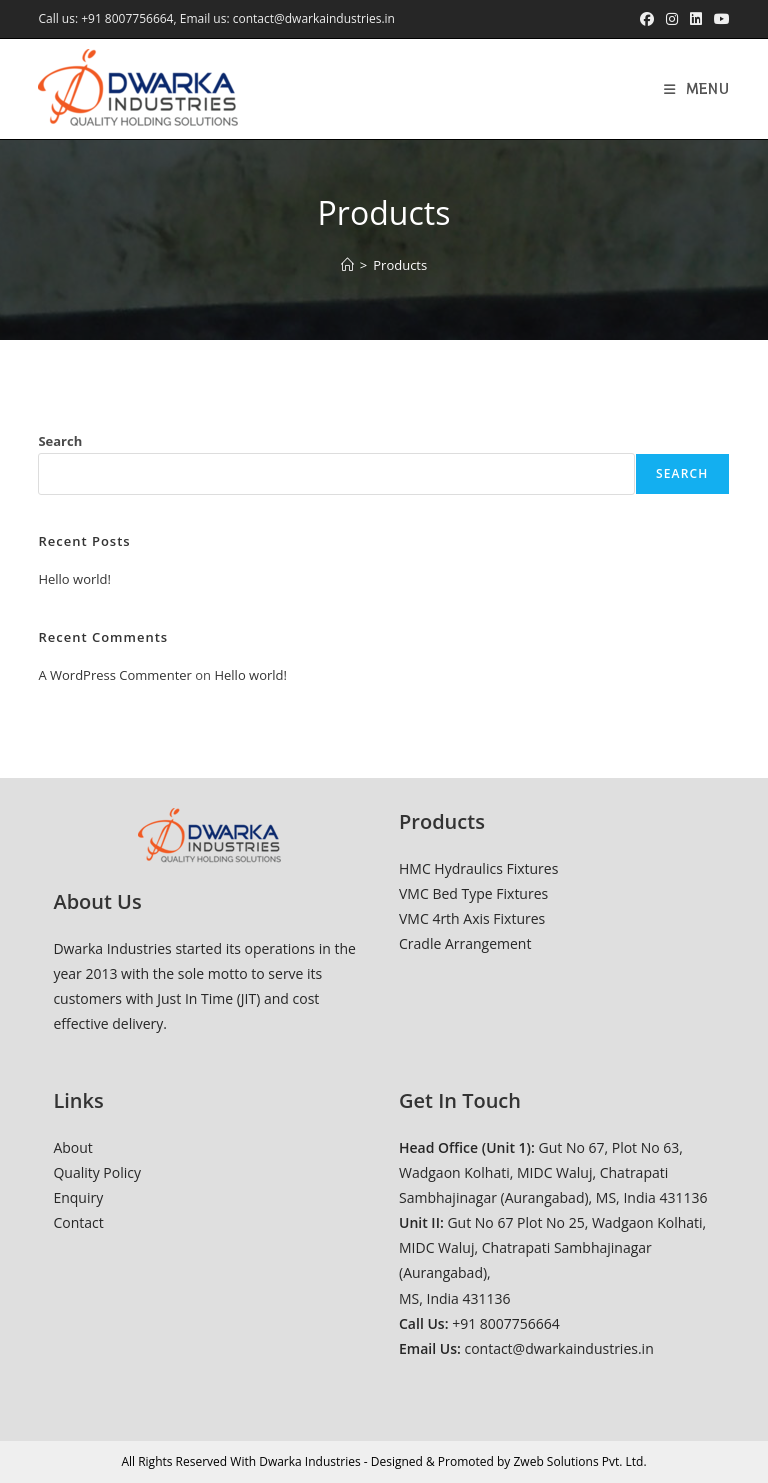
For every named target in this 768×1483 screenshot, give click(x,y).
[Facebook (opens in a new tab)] (647, 19)
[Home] (347, 265)
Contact (78, 1222)
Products (400, 265)
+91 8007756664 (127, 18)
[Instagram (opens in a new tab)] (672, 19)
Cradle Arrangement (465, 943)
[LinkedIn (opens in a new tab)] (696, 19)
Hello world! (74, 579)
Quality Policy (97, 1172)
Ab (61, 1147)
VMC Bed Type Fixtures (473, 893)
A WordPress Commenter (115, 675)
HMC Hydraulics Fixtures (478, 868)
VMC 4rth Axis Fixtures (472, 918)
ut (86, 1147)
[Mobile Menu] (697, 88)
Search (60, 441)
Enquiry (78, 1197)
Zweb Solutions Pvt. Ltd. (579, 1461)
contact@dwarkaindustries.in (314, 18)
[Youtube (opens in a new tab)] (719, 19)
